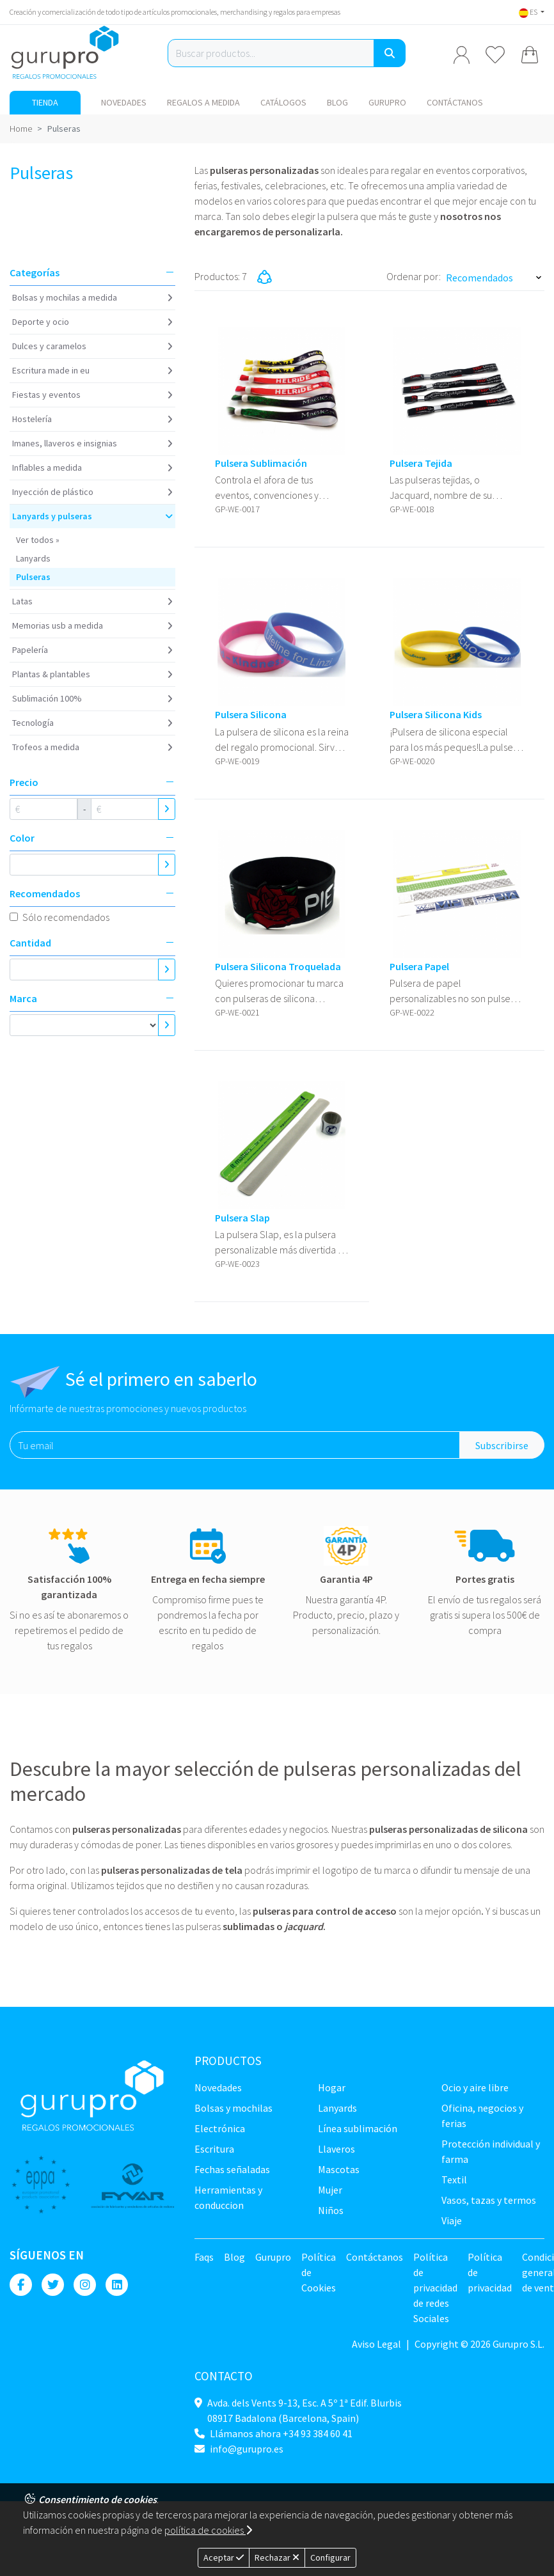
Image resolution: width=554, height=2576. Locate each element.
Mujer (330, 2189)
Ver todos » (37, 540)
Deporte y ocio (40, 321)
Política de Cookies (318, 2272)
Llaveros (336, 2148)
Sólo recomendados (65, 917)
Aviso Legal (376, 2343)
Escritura (214, 2148)
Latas (22, 601)
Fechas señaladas (232, 2169)
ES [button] (529, 12)
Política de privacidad (490, 2272)
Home (21, 128)
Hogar (331, 2087)
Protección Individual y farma (490, 2151)
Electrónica (219, 2128)
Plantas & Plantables (51, 674)
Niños (331, 2210)
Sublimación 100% (47, 698)
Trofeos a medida (45, 747)
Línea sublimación (357, 2128)
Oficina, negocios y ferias (482, 2115)
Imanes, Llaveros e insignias (64, 443)
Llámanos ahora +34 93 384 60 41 (281, 2433)
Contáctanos (455, 102)
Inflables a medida (47, 467)
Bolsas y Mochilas (233, 2107)
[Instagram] (85, 2285)
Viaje (451, 2220)
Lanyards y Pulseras (52, 516)
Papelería (30, 650)
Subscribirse (501, 1445)
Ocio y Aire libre (475, 2087)
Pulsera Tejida (421, 463)
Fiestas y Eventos (46, 394)
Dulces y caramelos (49, 346)
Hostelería (32, 419)
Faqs (204, 2256)
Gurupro (387, 102)
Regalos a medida (203, 102)
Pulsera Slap (242, 1218)
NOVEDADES (123, 102)
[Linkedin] (117, 2285)
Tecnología (33, 722)
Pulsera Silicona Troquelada (278, 967)
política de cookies (208, 2530)
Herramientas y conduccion (228, 2197)
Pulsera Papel (419, 967)
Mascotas (339, 2169)
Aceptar (223, 2557)
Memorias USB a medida (57, 625)
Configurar (330, 2557)
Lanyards (33, 558)
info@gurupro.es (246, 2448)
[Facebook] (21, 2285)
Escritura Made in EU (51, 370)
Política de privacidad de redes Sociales (435, 2287)
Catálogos (283, 102)
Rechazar (277, 2557)
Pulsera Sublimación (261, 463)
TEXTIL (454, 2179)
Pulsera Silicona (251, 715)
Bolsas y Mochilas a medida (64, 297)
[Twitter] (53, 2285)
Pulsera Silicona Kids (436, 715)
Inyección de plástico (52, 492)
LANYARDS (337, 2107)
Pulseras (33, 577)
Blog (337, 102)
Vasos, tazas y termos (488, 2200)
